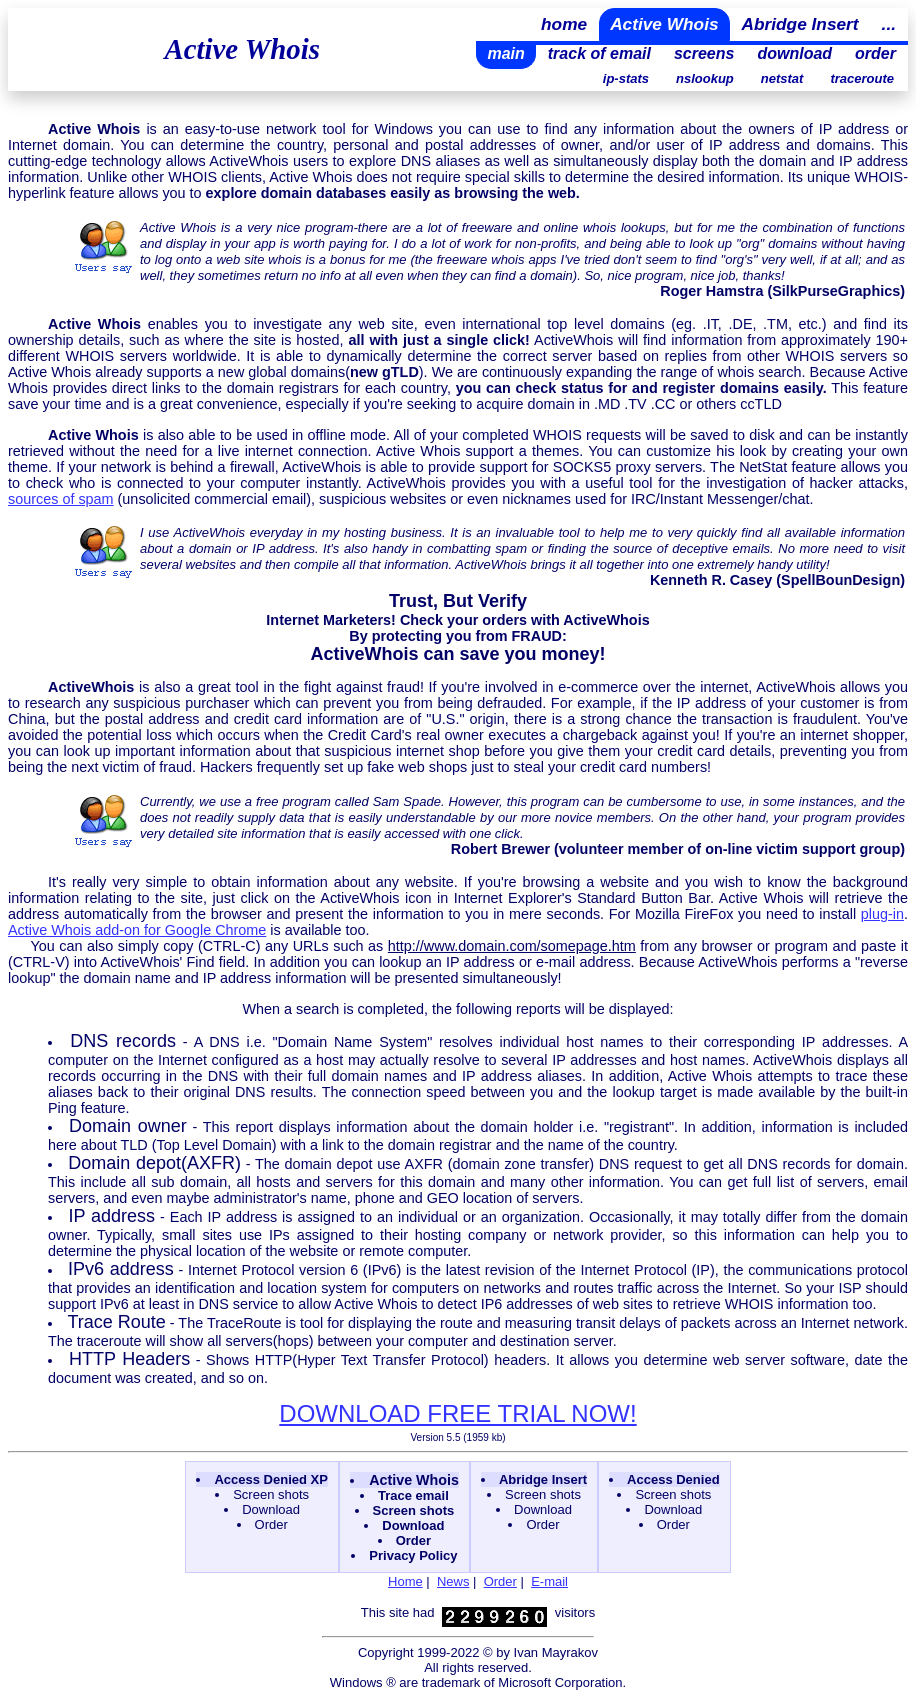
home (564, 24)
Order (271, 1524)
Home (405, 1581)
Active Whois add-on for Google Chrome (137, 930)
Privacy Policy (413, 1555)
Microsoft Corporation (560, 1682)
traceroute (862, 78)
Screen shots (271, 1494)
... (889, 24)
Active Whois (664, 24)
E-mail (549, 1581)
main (505, 53)
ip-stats (626, 78)
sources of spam (61, 499)
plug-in (882, 914)
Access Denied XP (270, 1479)
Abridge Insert (800, 24)
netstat (782, 78)
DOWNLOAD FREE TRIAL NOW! (457, 1413)
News (453, 1581)
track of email (599, 53)
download (794, 53)
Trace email (413, 1495)
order (875, 53)
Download (271, 1509)
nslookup (705, 78)
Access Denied (673, 1479)
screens (704, 53)
